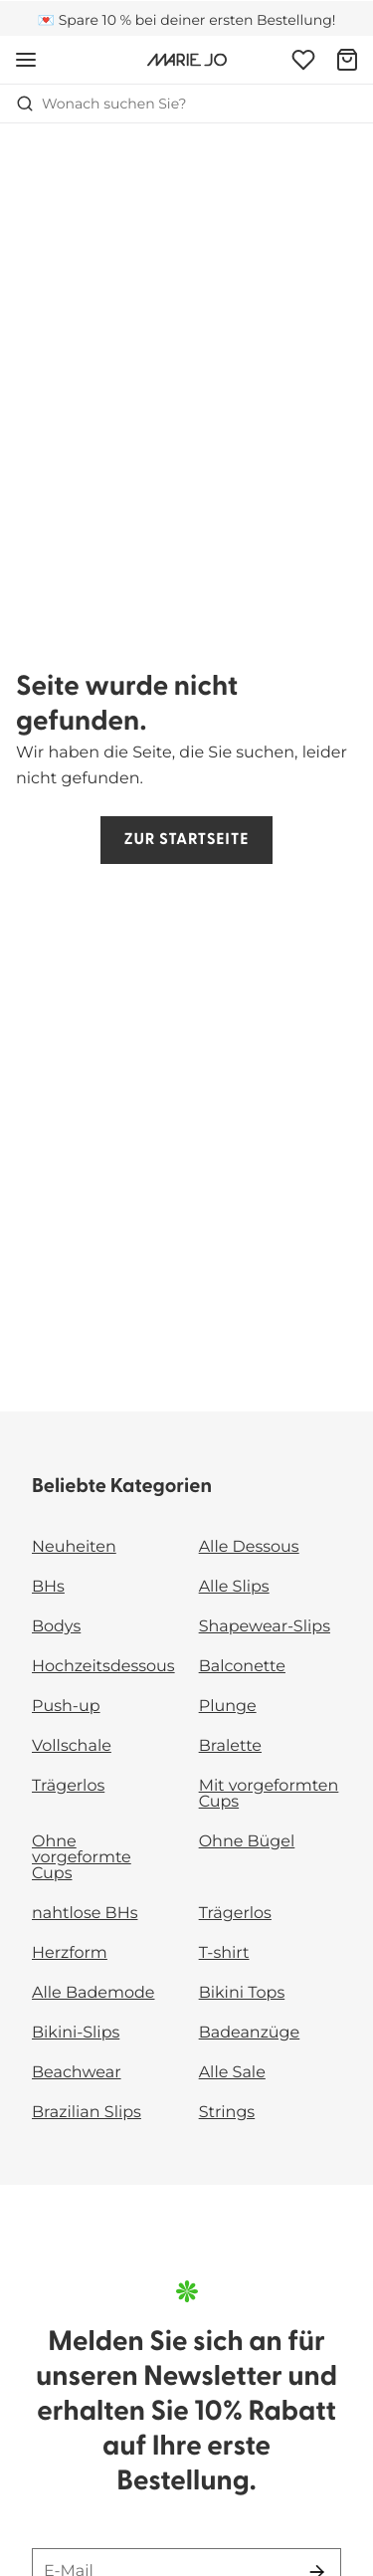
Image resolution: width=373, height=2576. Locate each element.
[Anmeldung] (303, 60)
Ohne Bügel (247, 1841)
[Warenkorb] (347, 60)
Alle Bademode (93, 1993)
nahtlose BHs (84, 1913)
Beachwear (76, 2072)
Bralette (230, 1746)
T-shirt (224, 1953)
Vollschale (71, 1746)
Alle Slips (234, 1587)
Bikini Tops (242, 1993)
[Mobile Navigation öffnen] (26, 60)
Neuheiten (74, 1547)
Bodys (56, 1626)
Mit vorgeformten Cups (269, 1794)
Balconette (242, 1666)
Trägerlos (68, 1786)
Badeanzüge (249, 2033)
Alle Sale (232, 2072)
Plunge (228, 1706)
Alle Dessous (249, 1547)
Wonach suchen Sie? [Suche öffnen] (101, 103)
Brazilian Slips (86, 2112)
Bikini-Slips (75, 2033)
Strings (227, 2112)
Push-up (66, 1706)
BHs (48, 1587)
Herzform (69, 1953)
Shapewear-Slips (264, 1626)
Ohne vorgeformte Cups (81, 1857)
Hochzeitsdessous (103, 1666)
